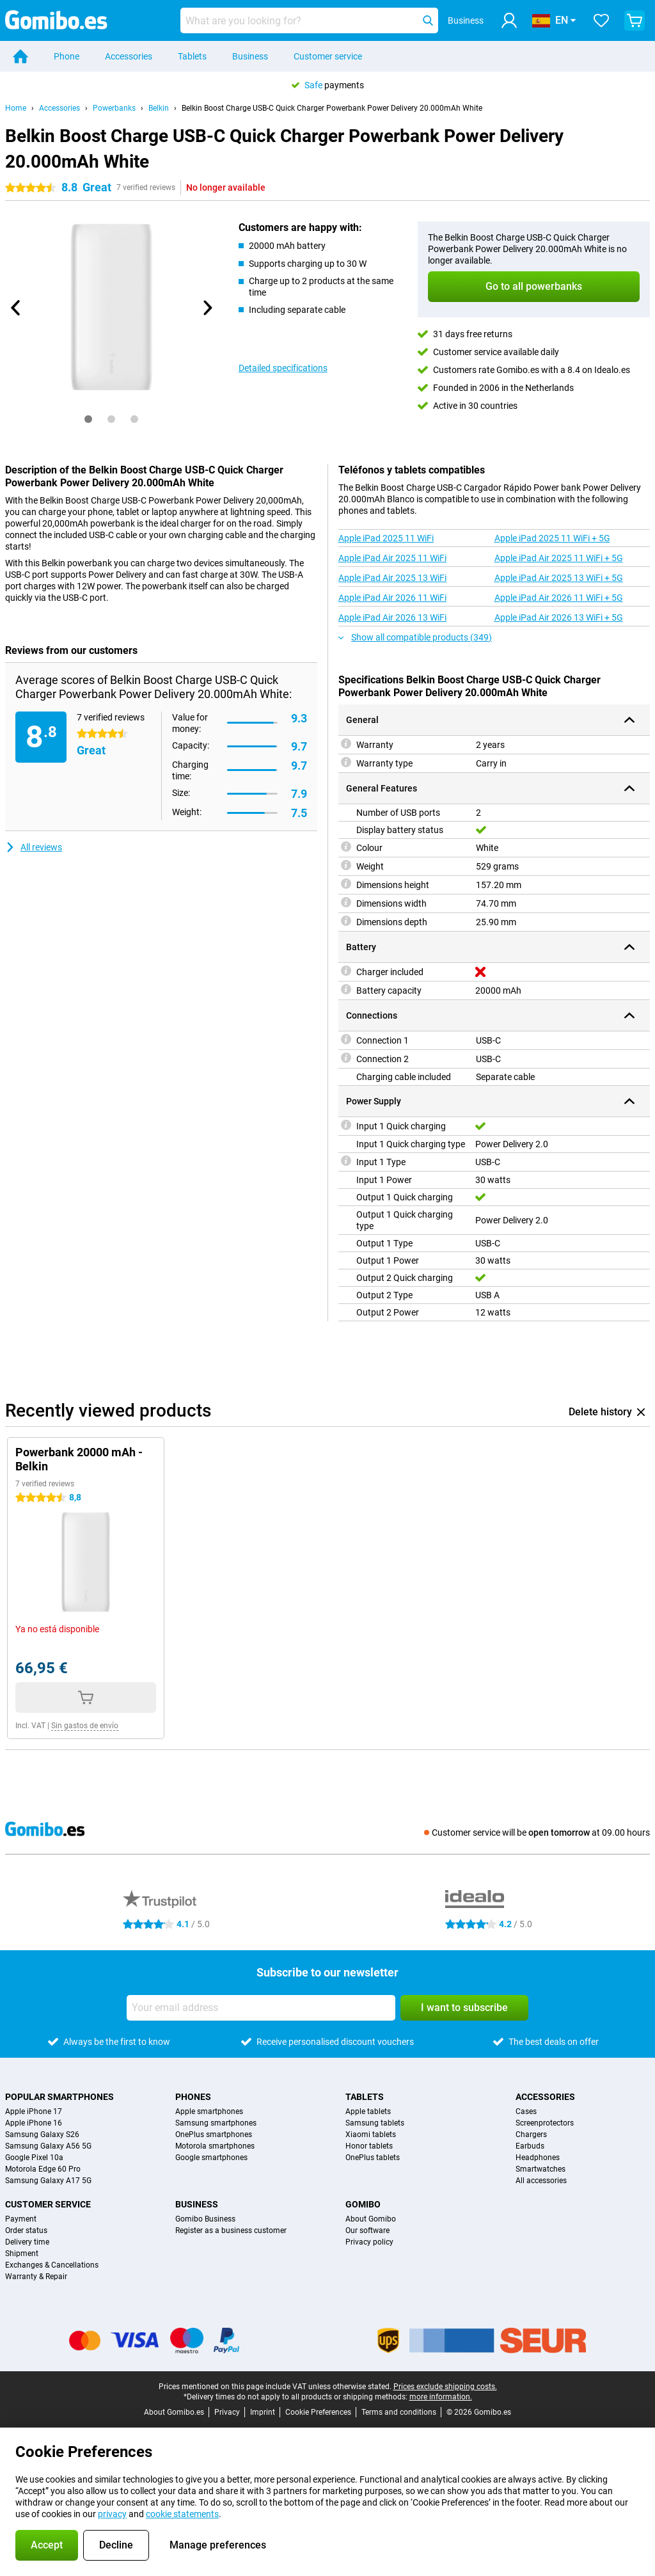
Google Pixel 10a (34, 2157)
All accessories (541, 2180)
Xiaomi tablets (370, 2134)
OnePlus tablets (372, 2157)
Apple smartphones (209, 2111)
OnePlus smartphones (213, 2134)
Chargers (531, 2134)
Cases (526, 2111)
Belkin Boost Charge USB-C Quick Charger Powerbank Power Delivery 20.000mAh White (332, 108)
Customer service (328, 56)
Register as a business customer (231, 2230)
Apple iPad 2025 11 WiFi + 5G (552, 538)
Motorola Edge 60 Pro (43, 2169)
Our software (367, 2230)
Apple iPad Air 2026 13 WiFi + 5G (558, 617)
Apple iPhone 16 (33, 2123)
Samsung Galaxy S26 (42, 2134)
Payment (20, 2218)
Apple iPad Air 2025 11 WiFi (392, 558)
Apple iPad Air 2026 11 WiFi (392, 597)
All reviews (33, 847)
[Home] (20, 56)
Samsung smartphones (215, 2123)
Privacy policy (369, 2242)
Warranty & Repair (36, 2276)
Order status (26, 2230)
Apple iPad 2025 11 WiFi (386, 538)
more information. (440, 2396)
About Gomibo (370, 2218)
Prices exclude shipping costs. (445, 2386)
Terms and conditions (398, 2412)
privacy (112, 2514)
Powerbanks (114, 108)
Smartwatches (540, 2169)
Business (250, 56)
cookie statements (182, 2514)
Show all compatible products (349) (415, 637)
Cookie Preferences (318, 2412)
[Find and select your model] (309, 20)
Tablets (192, 56)
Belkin (158, 108)
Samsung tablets (374, 2123)
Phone (66, 56)
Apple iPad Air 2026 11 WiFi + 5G (558, 597)
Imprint (262, 2412)
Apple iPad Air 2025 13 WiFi (392, 578)
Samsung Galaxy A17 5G (48, 2180)
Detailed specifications (283, 368)
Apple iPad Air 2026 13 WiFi (392, 617)
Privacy (227, 2412)
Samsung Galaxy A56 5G (48, 2146)
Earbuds (530, 2146)
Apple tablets (368, 2111)
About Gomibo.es (174, 2412)
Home (15, 108)
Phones (193, 2097)
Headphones (538, 2157)
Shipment (21, 2253)
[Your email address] (261, 2008)
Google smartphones (211, 2157)
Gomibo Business (205, 2218)
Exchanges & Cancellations (52, 2265)
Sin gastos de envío (84, 1725)
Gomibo (363, 2204)
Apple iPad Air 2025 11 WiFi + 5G (558, 558)
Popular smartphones (59, 2097)
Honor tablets (369, 2146)
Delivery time (27, 2242)
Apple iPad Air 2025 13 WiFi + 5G (558, 578)
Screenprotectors (545, 2123)
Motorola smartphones (215, 2146)
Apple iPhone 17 (33, 2111)
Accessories (128, 56)
